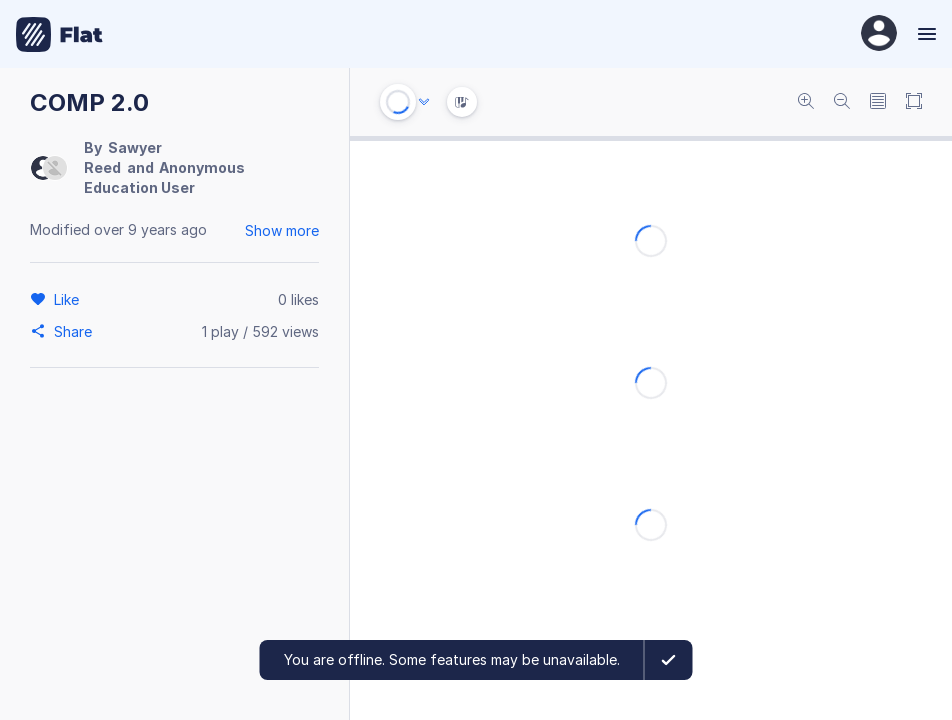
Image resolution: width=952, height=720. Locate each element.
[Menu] (924, 34)
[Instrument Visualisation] (462, 102)
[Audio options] (424, 102)
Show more (282, 230)
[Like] (69, 299)
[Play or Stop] (398, 102)
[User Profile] (879, 34)
